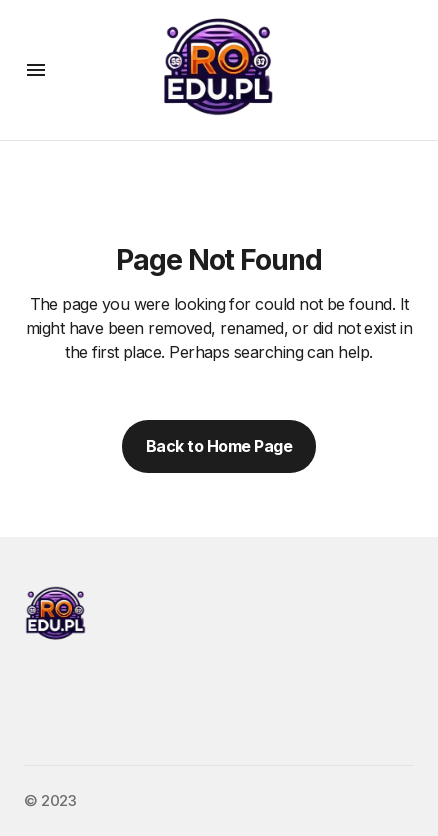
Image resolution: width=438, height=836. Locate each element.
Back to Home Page (219, 446)
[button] (36, 70)
